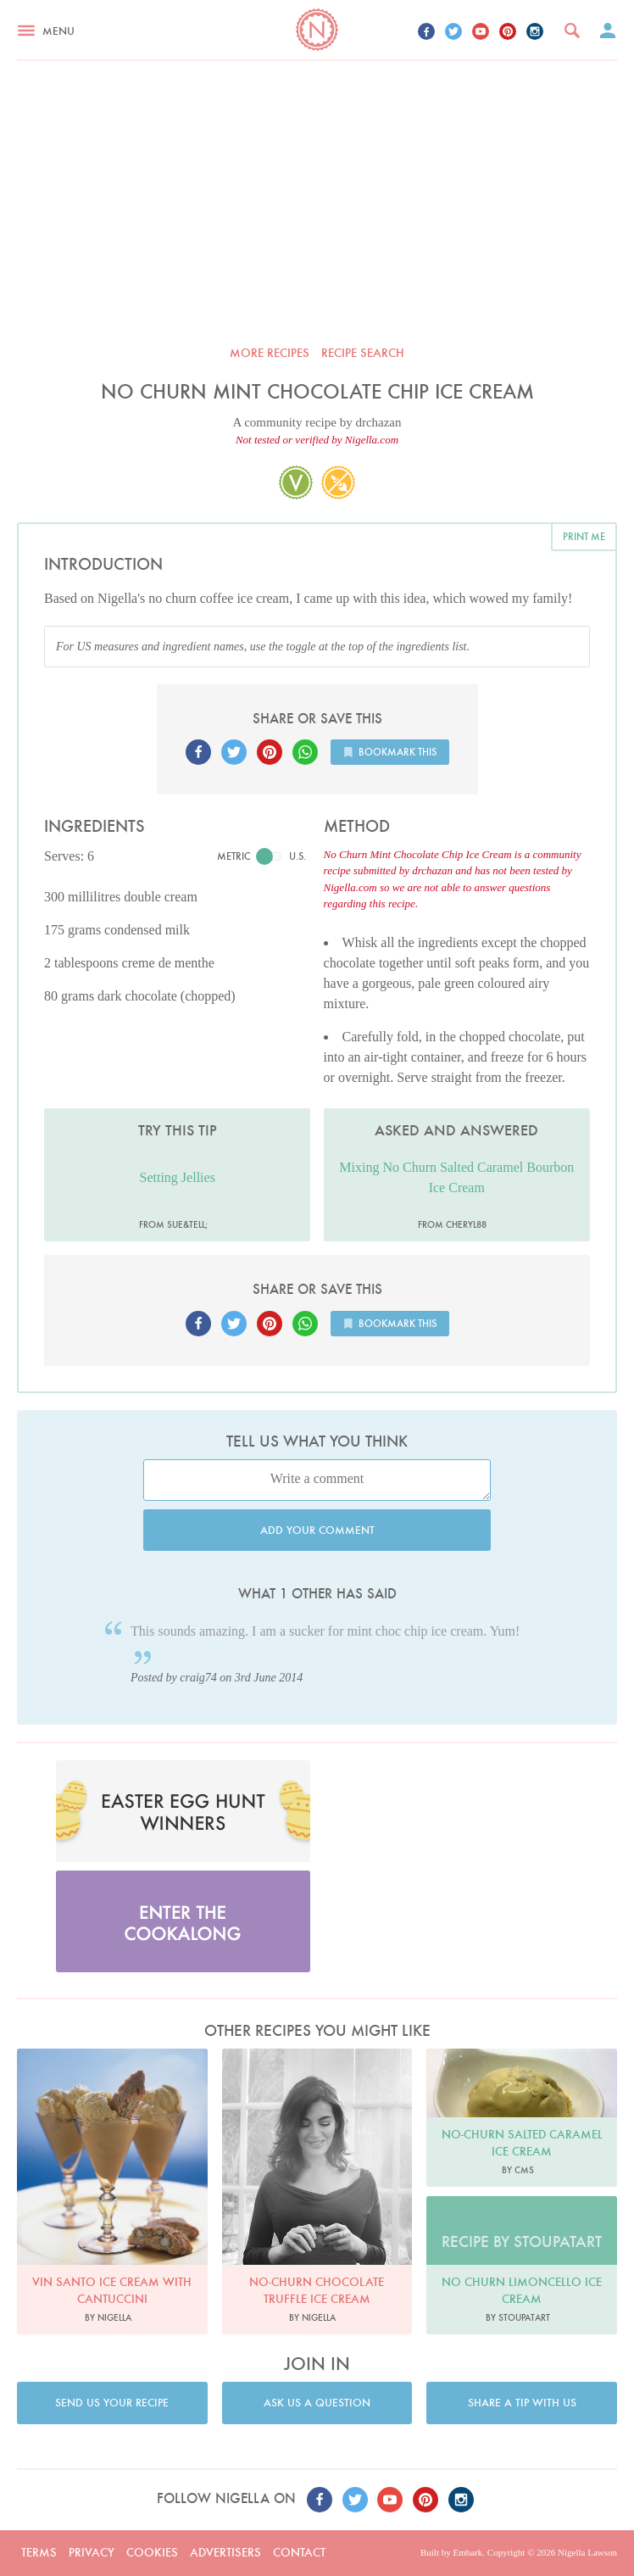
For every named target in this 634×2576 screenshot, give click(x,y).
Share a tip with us (522, 2402)
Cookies (152, 2552)
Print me (584, 536)
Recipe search (362, 352)
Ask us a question (317, 2402)
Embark (467, 2552)
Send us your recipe (112, 2402)
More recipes (269, 352)
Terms (39, 2552)
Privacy (91, 2552)
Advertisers (225, 2552)
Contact (299, 2552)
